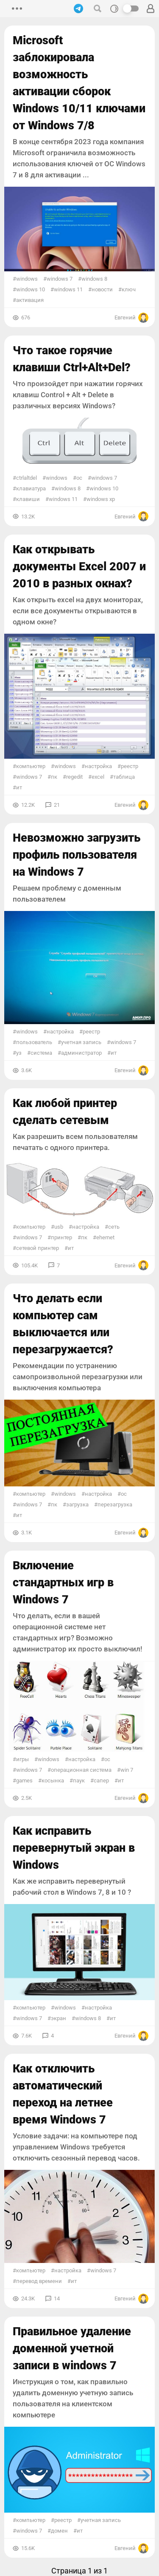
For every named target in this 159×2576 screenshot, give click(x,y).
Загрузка (77, 1504)
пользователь (34, 1042)
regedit (74, 777)
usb (58, 1227)
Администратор (81, 1053)
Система (41, 1053)
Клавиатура (31, 488)
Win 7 (126, 1770)
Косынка (53, 1780)
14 (57, 2298)
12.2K (28, 805)
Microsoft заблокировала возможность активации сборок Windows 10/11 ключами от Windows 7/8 (79, 83)
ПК (54, 777)
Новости (102, 289)
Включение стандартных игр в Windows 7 (63, 1582)
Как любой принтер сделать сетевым (65, 1111)
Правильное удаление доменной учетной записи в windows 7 (72, 2348)
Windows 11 (68, 289)
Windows (27, 279)
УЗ (19, 1053)
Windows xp (100, 499)
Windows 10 (30, 289)
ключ (129, 289)
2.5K (26, 1798)
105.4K (29, 1265)
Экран (58, 2018)
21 (57, 805)
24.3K (28, 2298)
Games (24, 1780)
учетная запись (81, 1042)
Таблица (124, 777)
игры (22, 1759)
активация (30, 300)
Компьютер (30, 766)
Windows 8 (94, 279)
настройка (98, 766)
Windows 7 (60, 279)
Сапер (101, 1780)
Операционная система (81, 1770)
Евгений (131, 318)
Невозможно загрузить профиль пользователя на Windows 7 (76, 855)
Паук (79, 1780)
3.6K (26, 1070)
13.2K (28, 516)
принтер (61, 1237)
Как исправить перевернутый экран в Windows (74, 1848)
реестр (129, 766)
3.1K (26, 1532)
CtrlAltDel (26, 478)
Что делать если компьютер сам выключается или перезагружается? (63, 1324)
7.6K (26, 2035)
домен (59, 2531)
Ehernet (105, 1237)
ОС (79, 478)
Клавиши (28, 499)
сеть (114, 1227)
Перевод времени (39, 2281)
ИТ (19, 787)
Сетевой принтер (37, 1248)
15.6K (28, 2548)
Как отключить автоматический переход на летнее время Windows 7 (63, 2094)
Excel (98, 777)
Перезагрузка (115, 1504)
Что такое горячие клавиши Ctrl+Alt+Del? (72, 359)
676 (25, 317)
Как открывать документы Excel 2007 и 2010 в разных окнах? (79, 566)
